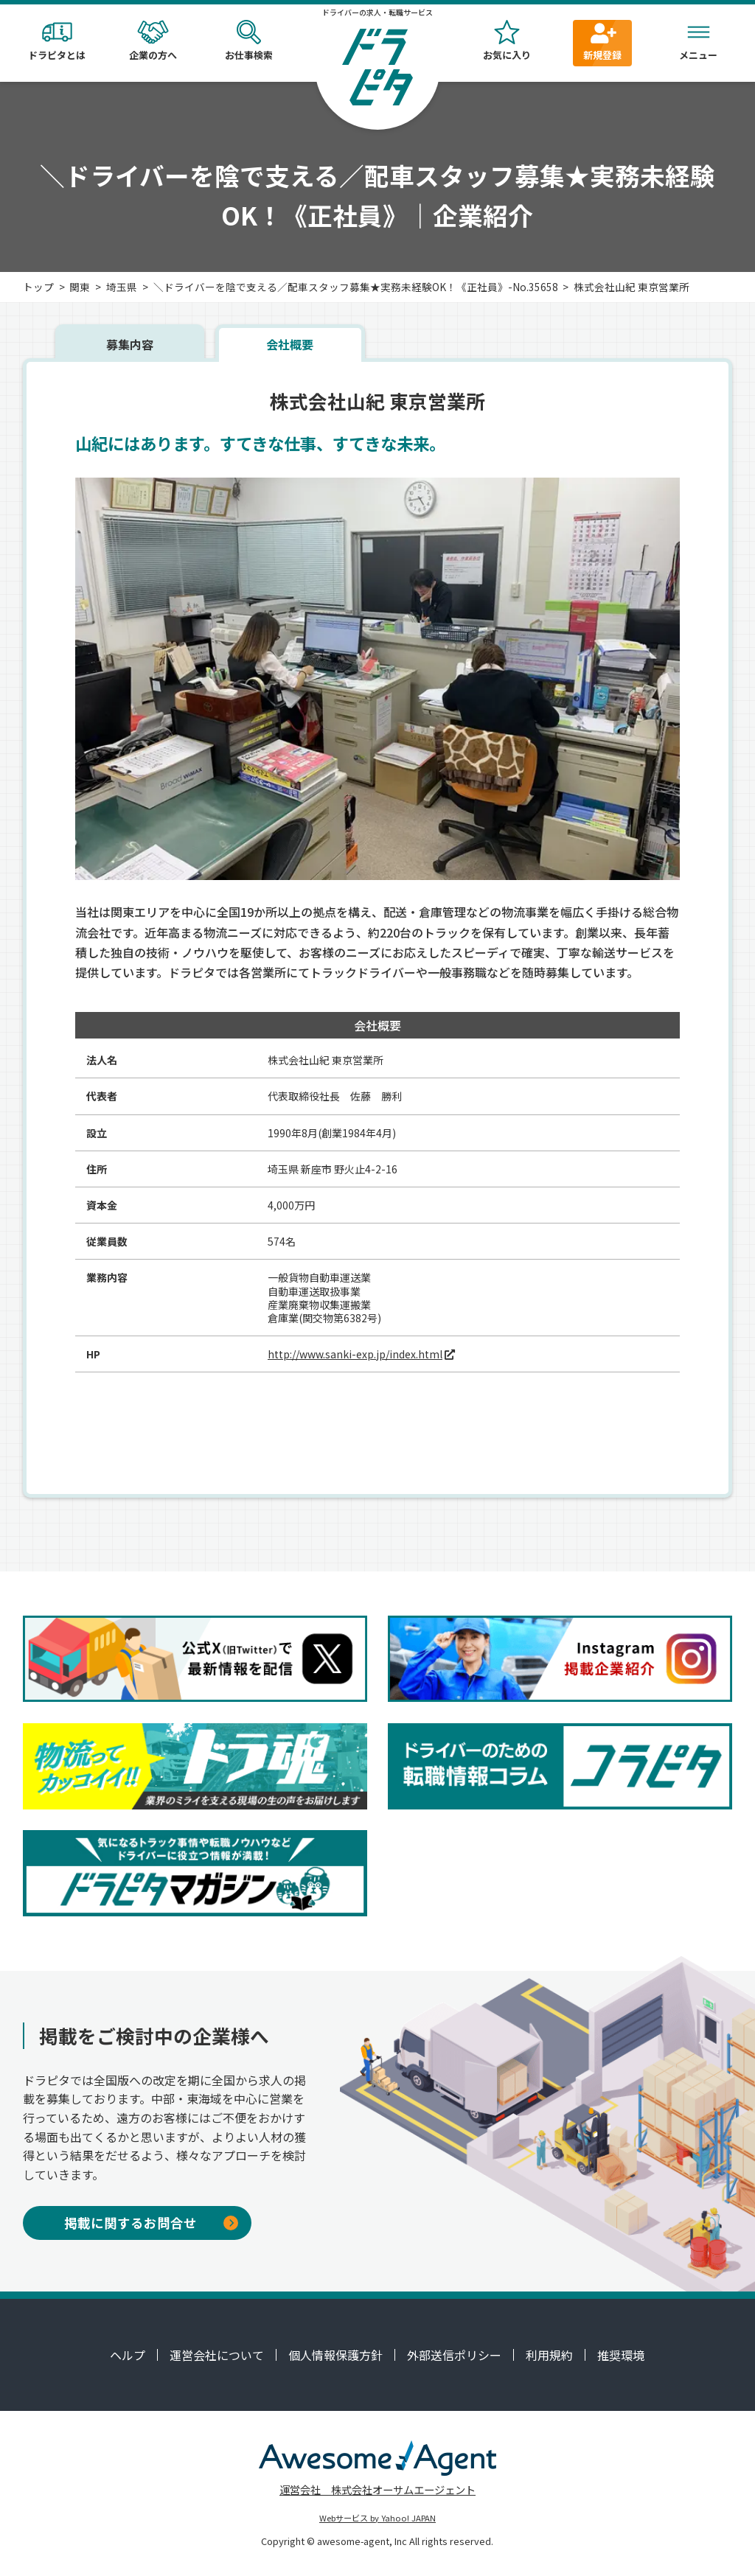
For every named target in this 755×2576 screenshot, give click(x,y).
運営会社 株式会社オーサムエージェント (377, 2489)
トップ (38, 286)
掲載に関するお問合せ (151, 2222)
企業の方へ (152, 41)
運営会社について (217, 2355)
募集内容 (129, 344)
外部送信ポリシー (454, 2355)
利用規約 (549, 2355)
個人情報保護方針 (335, 2355)
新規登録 (602, 41)
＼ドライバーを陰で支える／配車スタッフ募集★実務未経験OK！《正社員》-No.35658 (355, 286)
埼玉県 (121, 286)
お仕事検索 (248, 41)
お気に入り (506, 41)
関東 (79, 286)
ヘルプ (127, 2355)
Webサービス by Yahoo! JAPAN (377, 2518)
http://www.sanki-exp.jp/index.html (355, 1354)
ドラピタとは (56, 41)
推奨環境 (620, 2355)
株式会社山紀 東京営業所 (631, 286)
